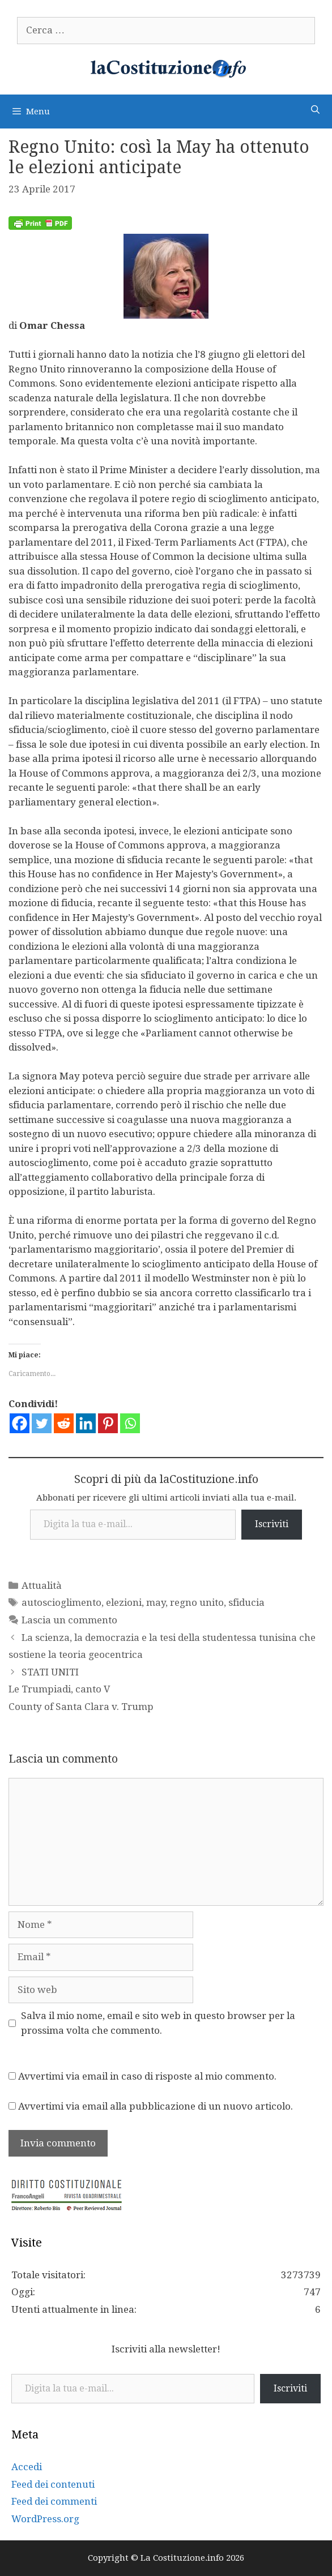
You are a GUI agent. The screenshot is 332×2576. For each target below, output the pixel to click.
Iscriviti (271, 1524)
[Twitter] (42, 1423)
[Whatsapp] (130, 1423)
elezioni (124, 1602)
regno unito (197, 1602)
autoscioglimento (61, 1602)
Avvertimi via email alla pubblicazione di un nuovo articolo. (155, 2106)
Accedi (26, 2466)
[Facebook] (19, 1423)
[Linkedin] (86, 1423)
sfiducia (246, 1602)
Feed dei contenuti (53, 2484)
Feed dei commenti (54, 2501)
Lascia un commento (69, 1620)
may (155, 1602)
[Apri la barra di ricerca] (315, 110)
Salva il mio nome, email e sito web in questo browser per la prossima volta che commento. (158, 2023)
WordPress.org (45, 2518)
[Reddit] (64, 1423)
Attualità (42, 1585)
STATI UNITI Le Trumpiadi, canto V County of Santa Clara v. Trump (81, 1689)
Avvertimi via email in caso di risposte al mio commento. (147, 2076)
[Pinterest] (108, 1423)
